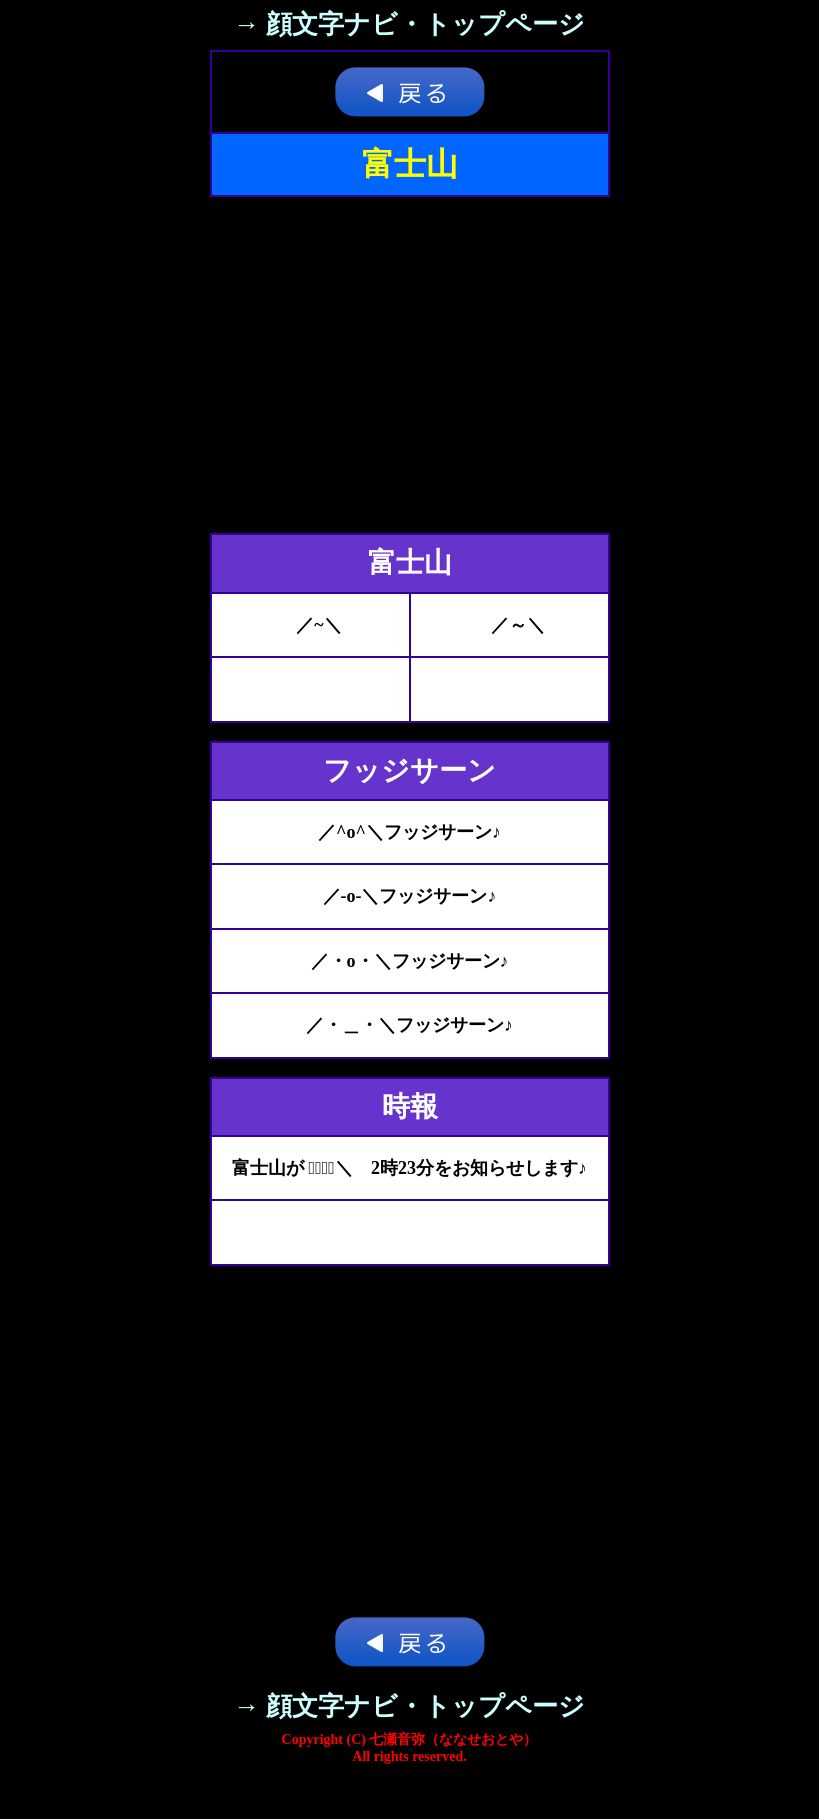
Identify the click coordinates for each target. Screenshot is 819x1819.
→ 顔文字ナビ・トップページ (410, 24)
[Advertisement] (410, 365)
